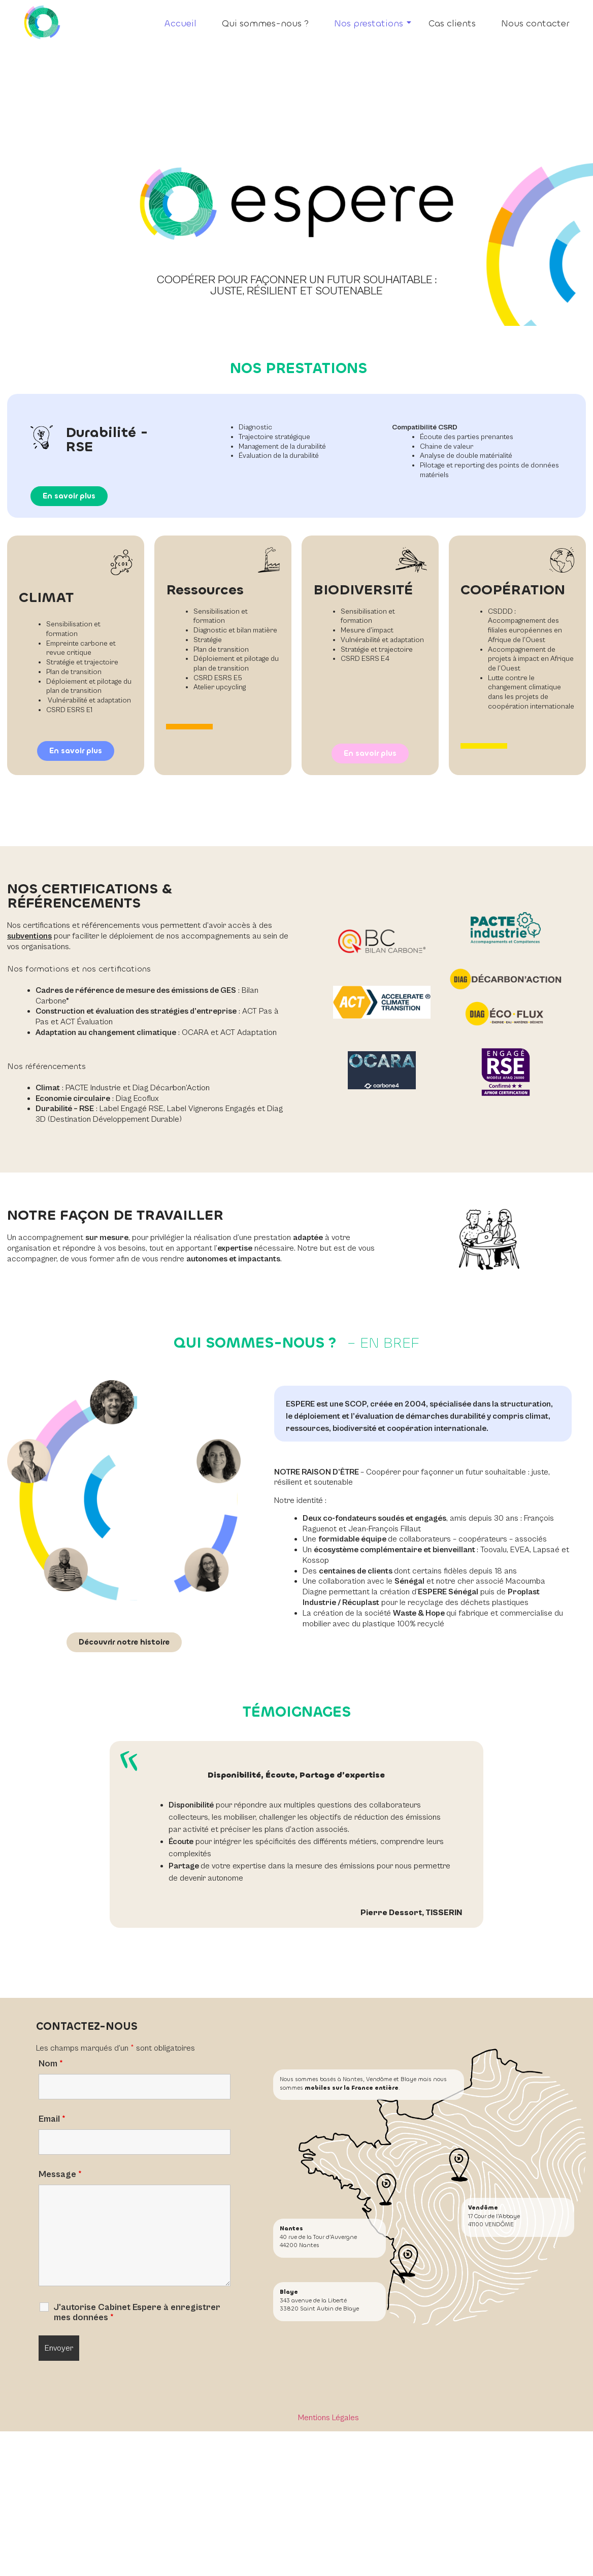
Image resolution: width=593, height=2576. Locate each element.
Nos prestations (372, 23)
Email (52, 2119)
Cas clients (452, 23)
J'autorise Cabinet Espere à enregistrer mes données (137, 2312)
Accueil (180, 23)
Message (60, 2174)
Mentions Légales (328, 2417)
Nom (51, 2064)
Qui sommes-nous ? (265, 23)
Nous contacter (535, 23)
